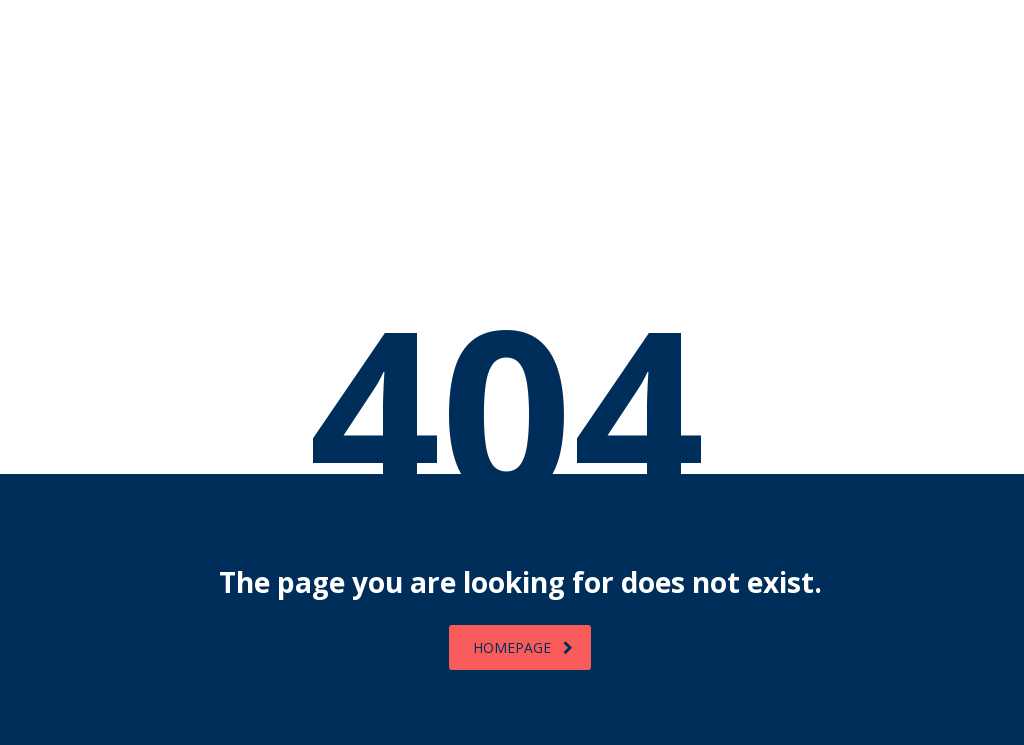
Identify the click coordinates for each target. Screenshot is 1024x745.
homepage (523, 647)
